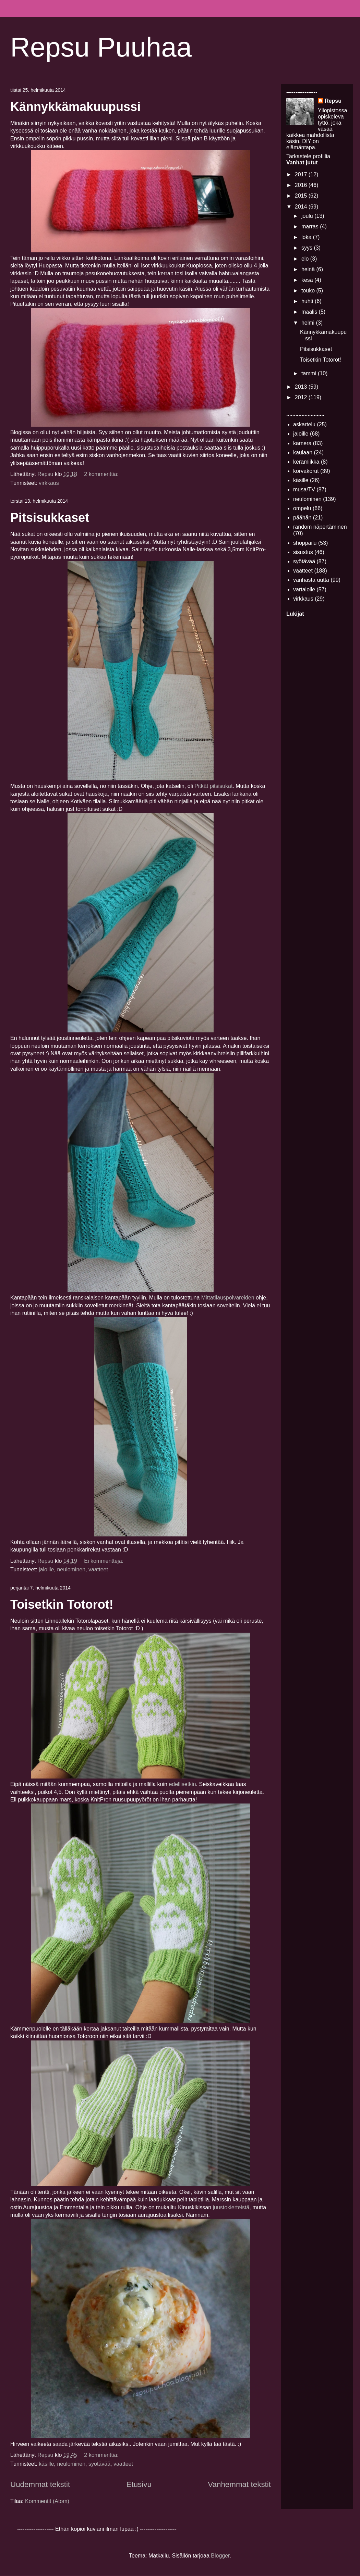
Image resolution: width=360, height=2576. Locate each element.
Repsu (333, 101)
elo (305, 259)
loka (307, 237)
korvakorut (306, 471)
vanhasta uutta (311, 580)
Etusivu (139, 2484)
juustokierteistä (231, 2207)
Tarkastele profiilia (308, 156)
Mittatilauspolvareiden (227, 1297)
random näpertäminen (320, 527)
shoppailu (305, 543)
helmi (308, 323)
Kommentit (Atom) (47, 2501)
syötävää (99, 2464)
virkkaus (49, 483)
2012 (302, 397)
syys (307, 248)
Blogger (220, 2556)
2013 (302, 387)
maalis (310, 312)
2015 (302, 196)
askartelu (304, 424)
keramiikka (306, 462)
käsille (46, 2464)
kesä (307, 280)
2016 (302, 185)
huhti (308, 301)
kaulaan (302, 452)
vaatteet (98, 1569)
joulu (307, 216)
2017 (302, 174)
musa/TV (304, 489)
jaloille (46, 1569)
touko (308, 290)
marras (310, 226)
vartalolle (304, 589)
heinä (308, 269)
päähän (302, 517)
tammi (309, 373)
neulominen (71, 1569)
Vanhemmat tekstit (239, 2484)
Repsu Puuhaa (101, 47)
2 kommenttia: (102, 474)
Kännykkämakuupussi (75, 107)
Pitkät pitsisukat (213, 786)
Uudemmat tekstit (40, 2484)
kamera (302, 443)
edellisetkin (182, 1784)
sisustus (303, 552)
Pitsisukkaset (49, 518)
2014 (302, 207)
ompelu (302, 508)
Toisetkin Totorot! (61, 1604)
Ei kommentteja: (104, 1561)
